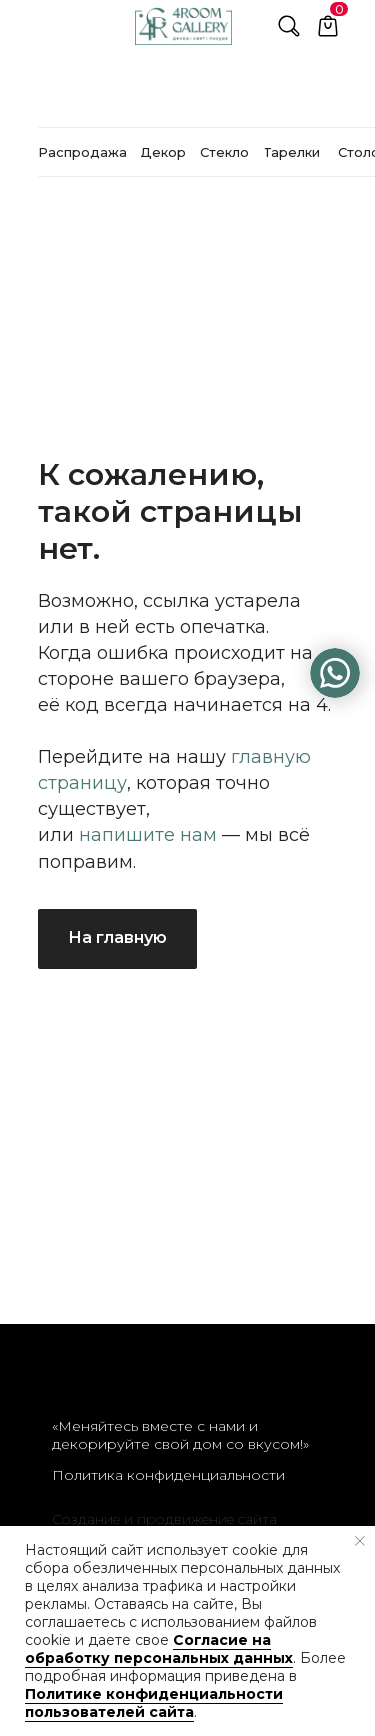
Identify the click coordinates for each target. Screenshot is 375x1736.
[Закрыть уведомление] (360, 1541)
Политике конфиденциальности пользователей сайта (154, 1703)
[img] (335, 673)
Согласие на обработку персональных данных (159, 1649)
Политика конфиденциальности (168, 1475)
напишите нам (148, 835)
